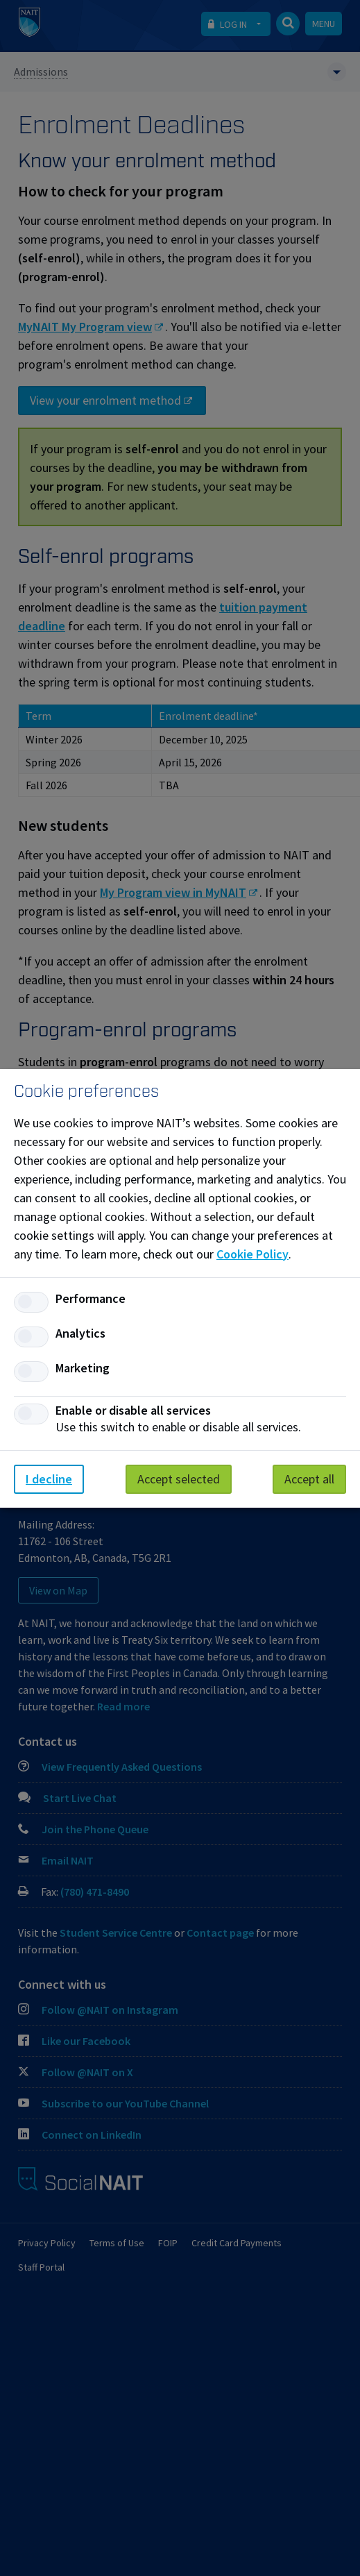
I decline (49, 1479)
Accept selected (178, 1479)
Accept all (309, 1479)
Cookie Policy (252, 1254)
